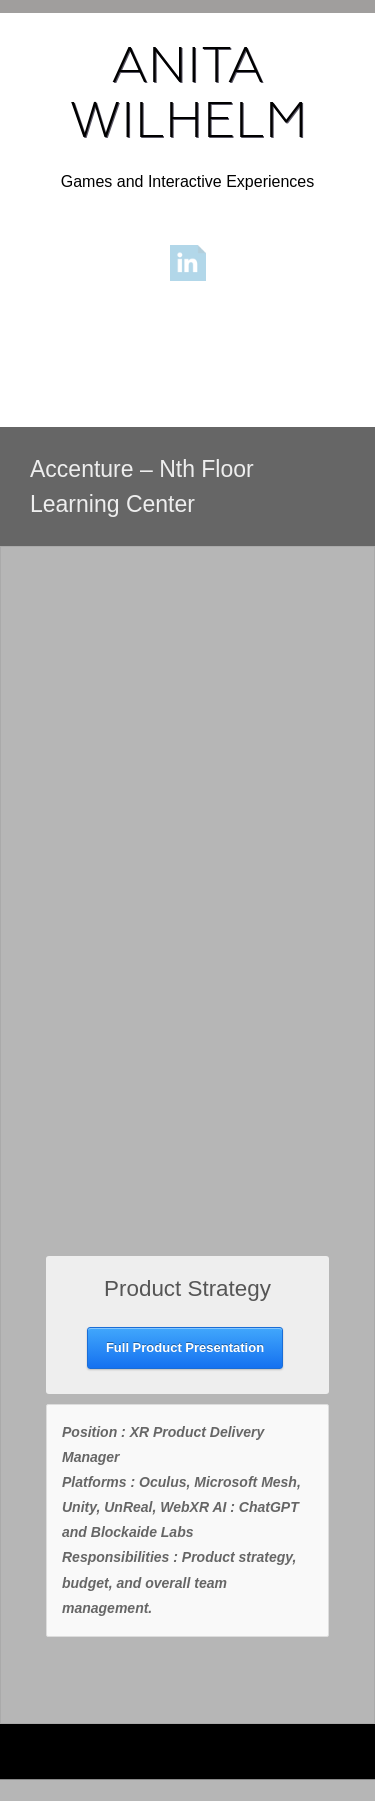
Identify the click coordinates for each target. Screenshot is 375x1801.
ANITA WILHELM (188, 92)
